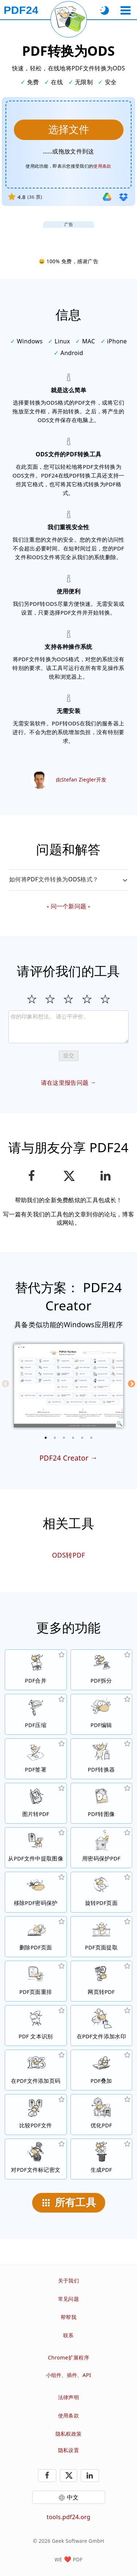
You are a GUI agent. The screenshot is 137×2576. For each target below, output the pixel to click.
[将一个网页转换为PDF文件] (102, 1981)
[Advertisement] (68, 237)
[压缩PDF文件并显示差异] (36, 2114)
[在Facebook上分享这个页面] (31, 1176)
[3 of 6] (64, 1437)
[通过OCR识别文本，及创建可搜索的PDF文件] (36, 2025)
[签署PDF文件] (36, 1758)
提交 (68, 1055)
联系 (68, 2335)
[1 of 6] (45, 1437)
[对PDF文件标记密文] (36, 2159)
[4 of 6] (73, 1437)
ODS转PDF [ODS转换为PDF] (68, 1555)
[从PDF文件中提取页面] (102, 1936)
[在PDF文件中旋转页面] (102, 1892)
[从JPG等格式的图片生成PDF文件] (36, 1803)
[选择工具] (125, 10)
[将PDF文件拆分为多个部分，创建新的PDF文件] (102, 1669)
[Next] (131, 1383)
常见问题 (68, 2298)
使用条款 (68, 2415)
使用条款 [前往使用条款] (102, 166)
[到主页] (21, 10)
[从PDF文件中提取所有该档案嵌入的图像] (36, 1847)
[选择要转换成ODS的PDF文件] (68, 130)
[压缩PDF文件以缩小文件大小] (36, 1714)
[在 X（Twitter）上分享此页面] (68, 1176)
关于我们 (68, 2280)
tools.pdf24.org (69, 2517)
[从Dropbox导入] (123, 197)
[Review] (68, 1026)
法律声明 (68, 2397)
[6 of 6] (91, 1437)
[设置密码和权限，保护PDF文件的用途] (102, 1847)
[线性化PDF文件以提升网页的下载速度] (102, 2114)
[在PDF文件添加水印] (102, 2025)
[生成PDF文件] (102, 2159)
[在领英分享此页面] (105, 1176)
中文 (73, 2497)
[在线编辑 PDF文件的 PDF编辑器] (102, 1714)
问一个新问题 (69, 906)
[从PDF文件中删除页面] (36, 1936)
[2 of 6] (54, 1437)
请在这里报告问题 (65, 1083)
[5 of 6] (82, 1437)
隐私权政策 (69, 2433)
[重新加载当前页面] (68, 19)
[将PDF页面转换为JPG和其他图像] (102, 1803)
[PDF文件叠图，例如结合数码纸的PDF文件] (102, 2070)
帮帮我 (68, 2317)
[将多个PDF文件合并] (36, 1669)
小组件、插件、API (68, 2375)
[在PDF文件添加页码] (36, 2070)
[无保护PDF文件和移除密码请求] (36, 1892)
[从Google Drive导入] (107, 197)
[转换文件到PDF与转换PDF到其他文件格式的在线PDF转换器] (102, 1758)
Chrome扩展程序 (68, 2357)
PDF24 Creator (63, 1458)
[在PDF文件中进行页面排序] (36, 1981)
